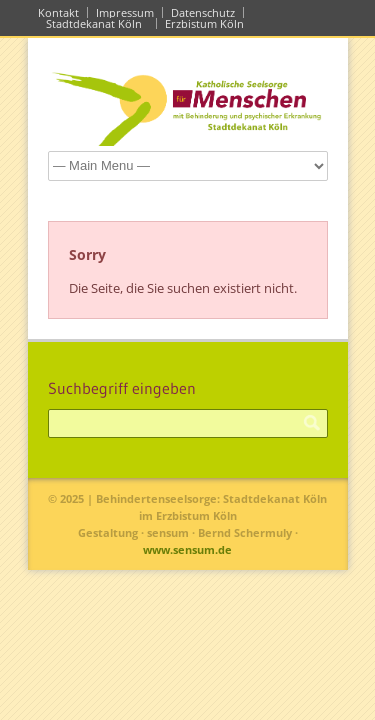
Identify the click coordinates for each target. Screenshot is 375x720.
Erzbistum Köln (207, 23)
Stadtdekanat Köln (97, 23)
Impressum (125, 12)
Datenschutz (203, 12)
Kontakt (58, 12)
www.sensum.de (187, 549)
